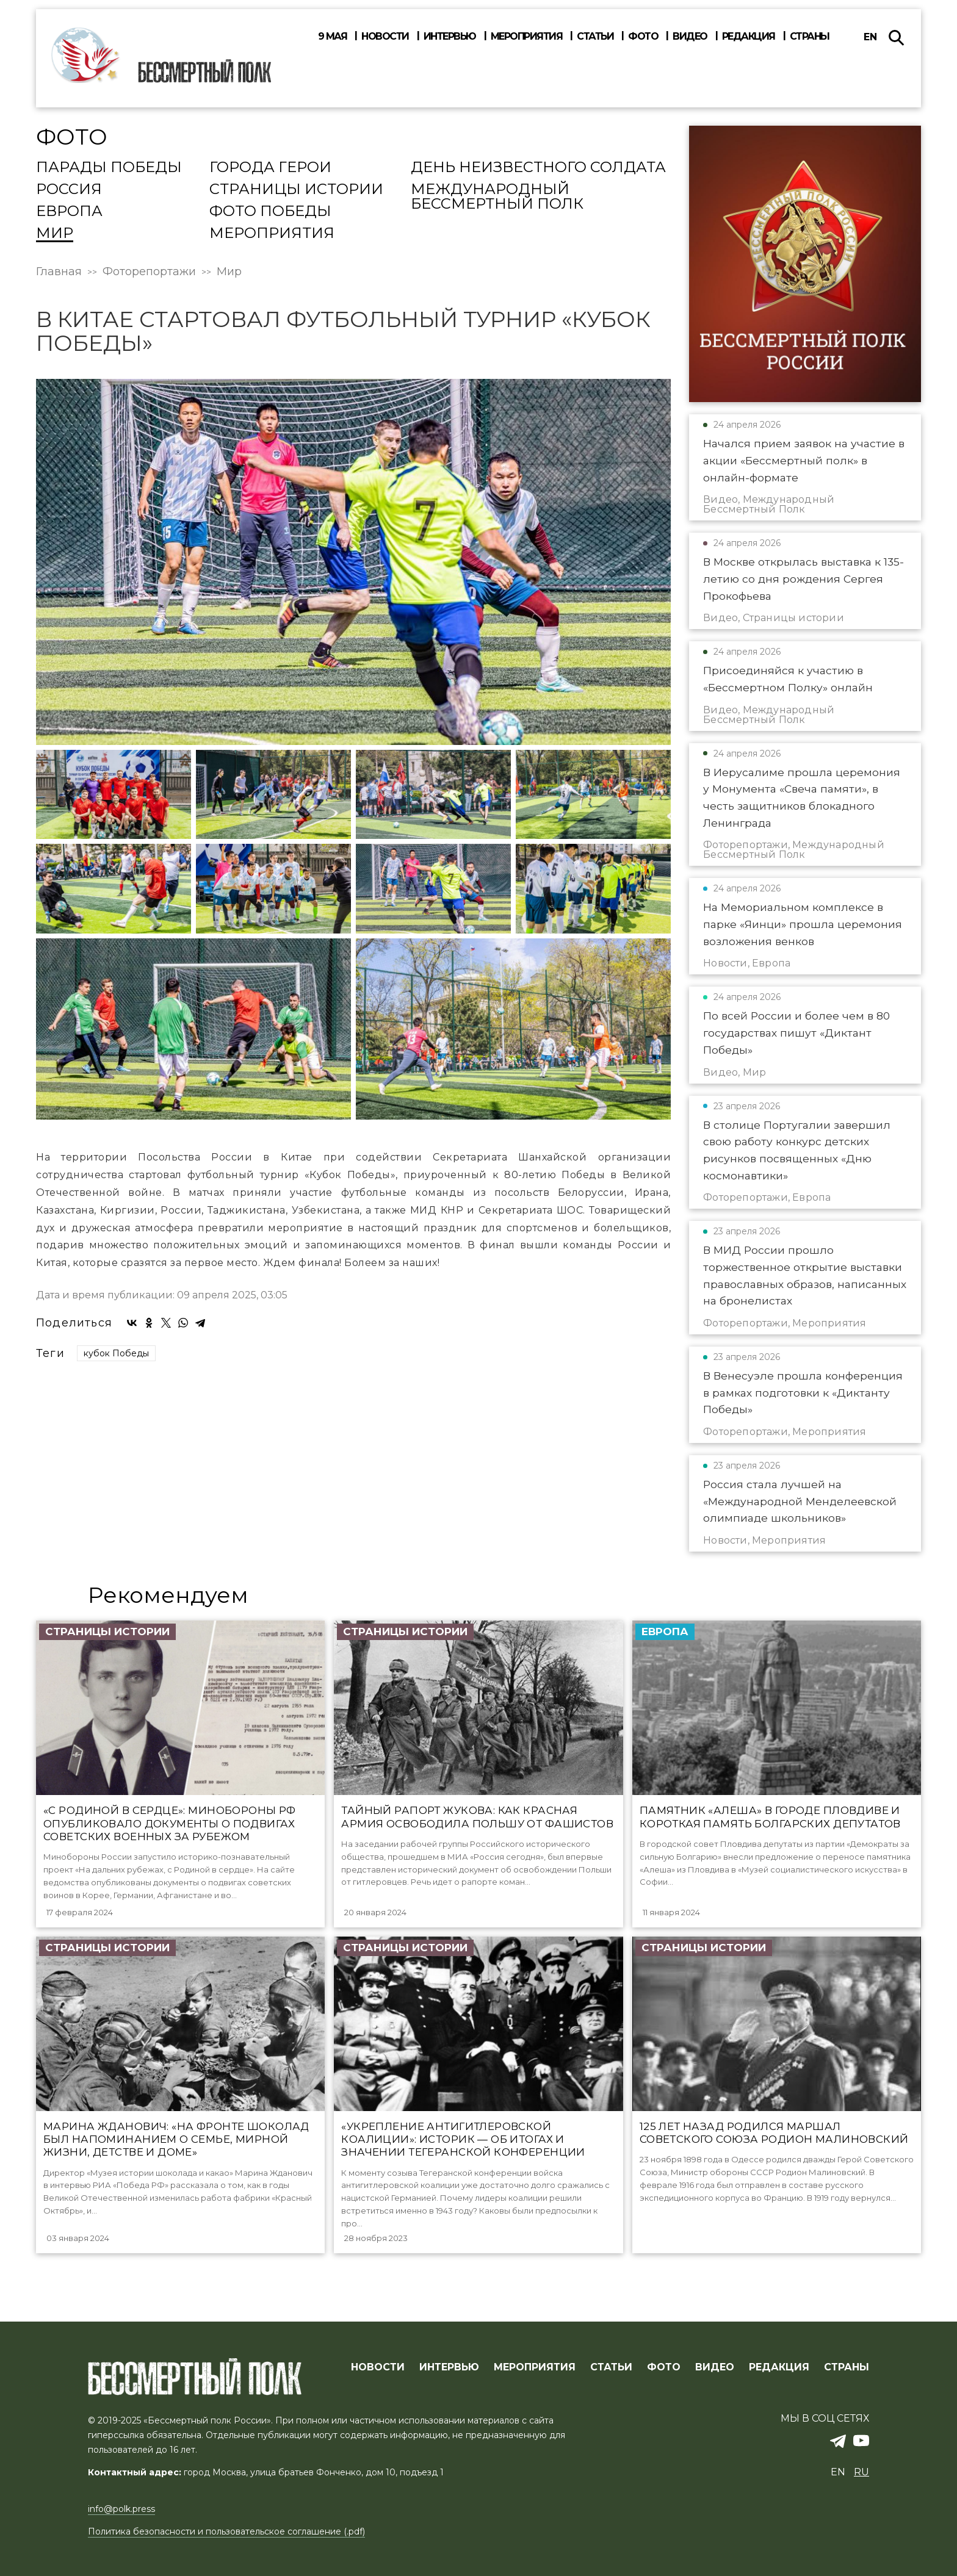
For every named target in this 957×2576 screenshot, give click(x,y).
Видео (690, 36)
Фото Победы (270, 212)
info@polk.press (121, 2509)
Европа (69, 212)
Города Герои (270, 168)
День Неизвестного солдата (538, 168)
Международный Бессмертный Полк (497, 197)
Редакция (748, 36)
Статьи (595, 36)
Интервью (450, 36)
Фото (643, 36)
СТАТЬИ (611, 2367)
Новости (385, 36)
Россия (69, 190)
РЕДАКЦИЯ (779, 2367)
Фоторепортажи (149, 271)
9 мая (332, 36)
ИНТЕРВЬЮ (449, 2367)
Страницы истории (296, 190)
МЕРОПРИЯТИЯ (535, 2367)
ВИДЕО (714, 2367)
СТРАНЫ (846, 2367)
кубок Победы (116, 1353)
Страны (809, 36)
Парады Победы (109, 168)
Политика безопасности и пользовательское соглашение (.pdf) (226, 2531)
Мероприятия (527, 36)
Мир (54, 234)
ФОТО (664, 2367)
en (870, 37)
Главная (59, 271)
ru (861, 2472)
